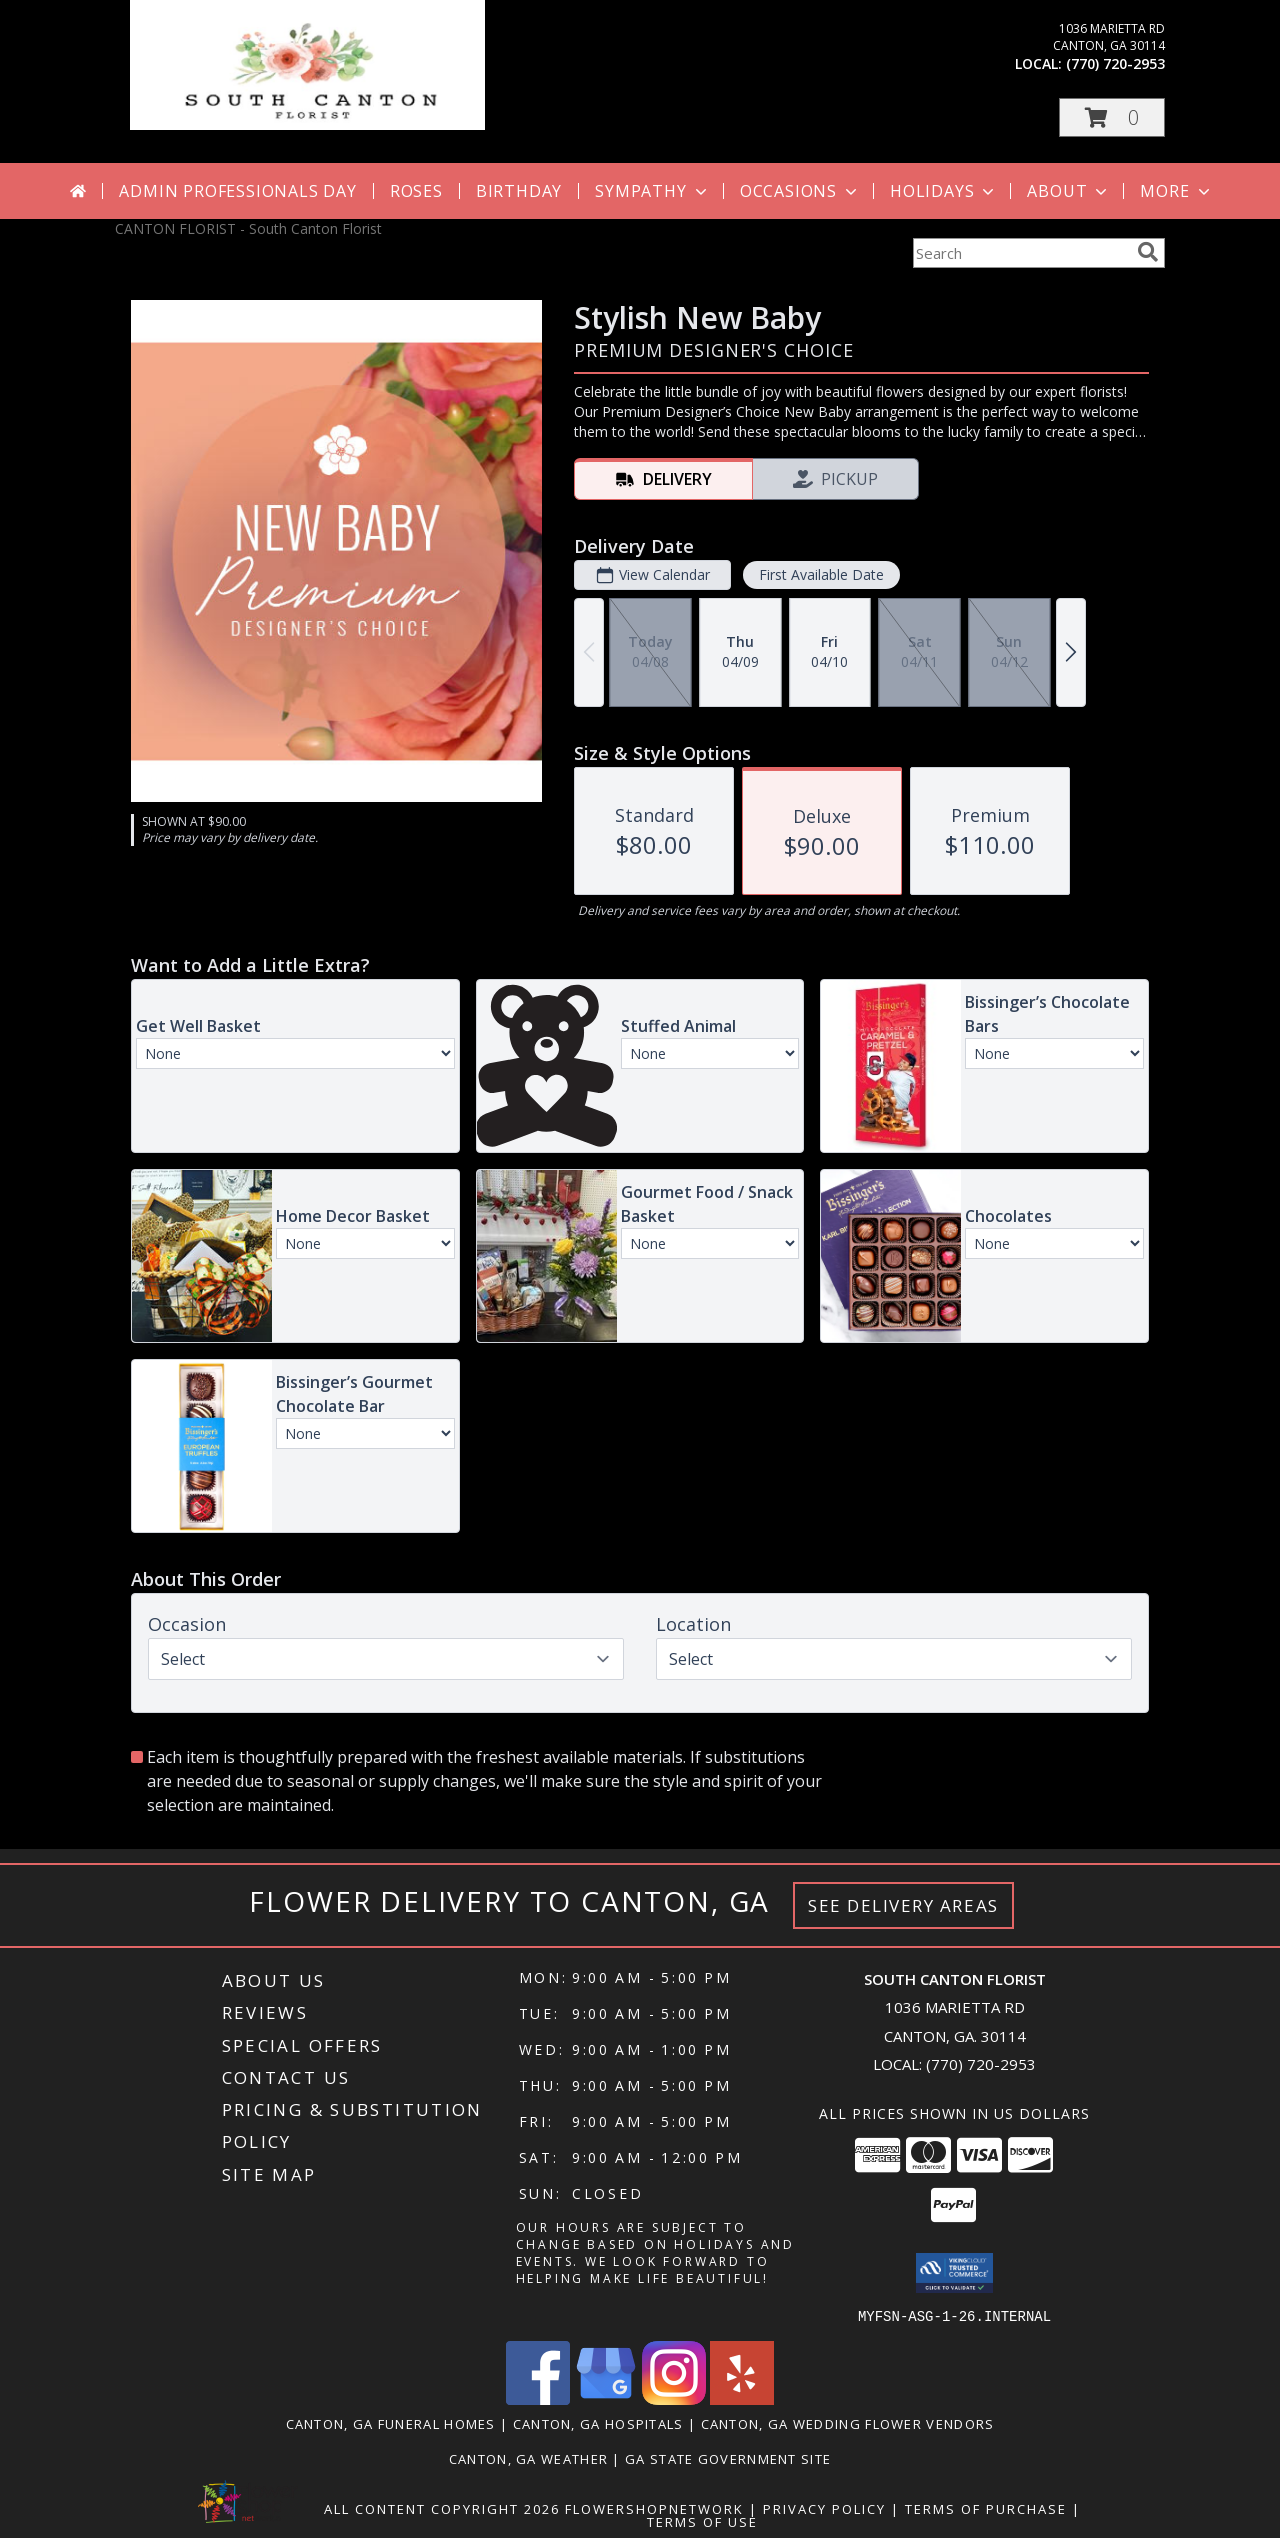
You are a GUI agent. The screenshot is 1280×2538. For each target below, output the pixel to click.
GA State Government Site (728, 2458)
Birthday (519, 191)
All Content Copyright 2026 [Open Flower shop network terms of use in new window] (442, 2508)
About (1069, 191)
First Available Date (821, 574)
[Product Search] (1021, 253)
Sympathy (652, 191)
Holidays (944, 191)
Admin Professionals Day (237, 191)
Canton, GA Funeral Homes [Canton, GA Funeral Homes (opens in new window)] (391, 2423)
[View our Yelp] (742, 2398)
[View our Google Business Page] (606, 2398)
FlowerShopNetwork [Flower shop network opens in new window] (654, 2508)
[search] (1148, 252)
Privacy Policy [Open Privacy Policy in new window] (824, 2508)
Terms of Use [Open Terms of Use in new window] (702, 2521)
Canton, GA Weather (528, 2458)
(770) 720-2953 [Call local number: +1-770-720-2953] (1115, 63)
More (1176, 191)
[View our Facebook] (538, 2398)
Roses (416, 191)
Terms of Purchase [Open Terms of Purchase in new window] (986, 2508)
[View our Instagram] (674, 2398)
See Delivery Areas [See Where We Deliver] (903, 1905)
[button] (1112, 117)
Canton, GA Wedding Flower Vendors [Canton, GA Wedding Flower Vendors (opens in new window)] (848, 2423)
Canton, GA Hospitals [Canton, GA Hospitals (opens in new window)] (598, 2423)
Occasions (800, 191)
